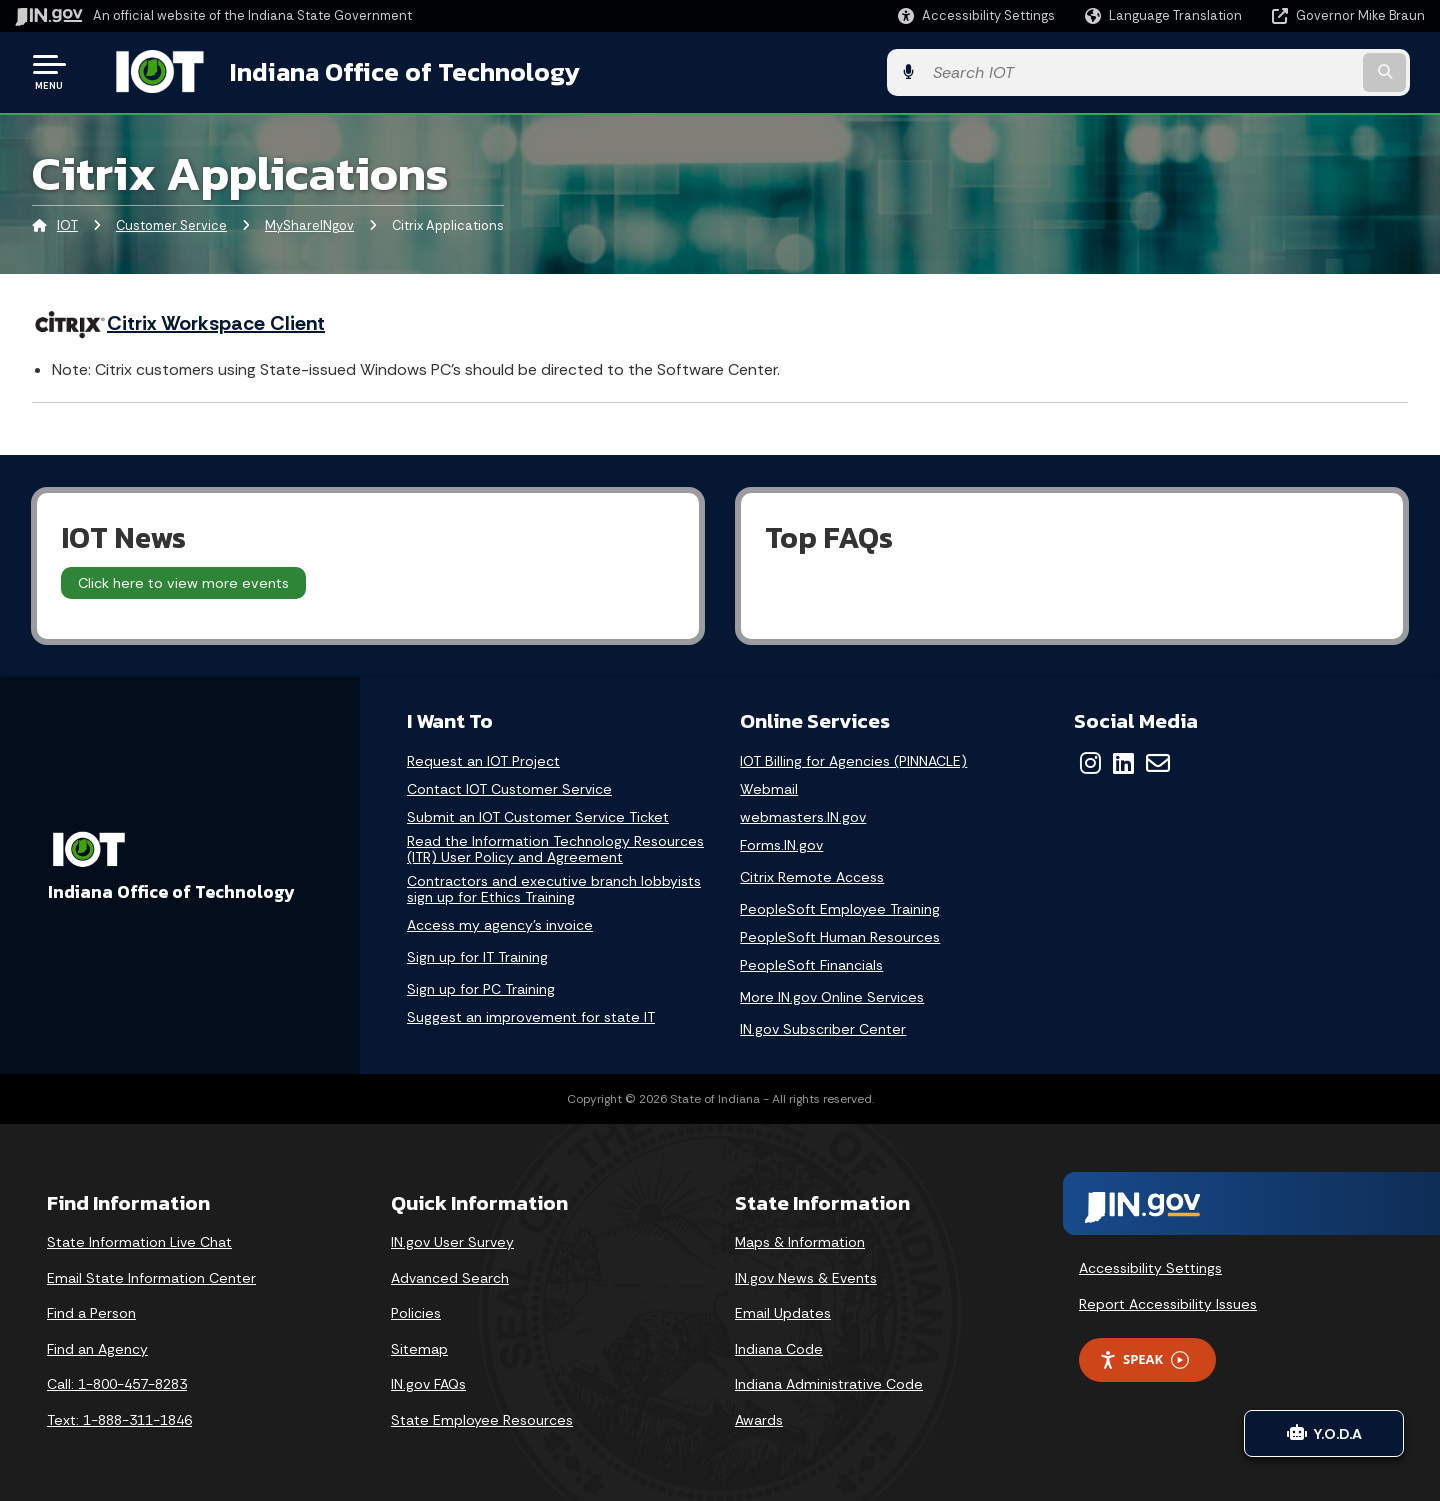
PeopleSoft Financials (811, 963)
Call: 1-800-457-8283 (117, 1382)
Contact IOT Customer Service (509, 787)
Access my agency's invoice (500, 923)
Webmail (769, 787)
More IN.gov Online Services (832, 995)
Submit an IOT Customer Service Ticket (538, 815)
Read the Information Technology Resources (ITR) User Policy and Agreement (555, 847)
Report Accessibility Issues (1168, 1302)
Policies (416, 1311)
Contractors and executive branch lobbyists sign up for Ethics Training (554, 887)
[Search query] (1262, 71)
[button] (976, 15)
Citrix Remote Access (812, 875)
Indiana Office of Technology (386, 71)
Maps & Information (800, 1240)
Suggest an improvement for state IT (531, 1015)
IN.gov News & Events (806, 1276)
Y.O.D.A (1324, 1433)
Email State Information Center (151, 1276)
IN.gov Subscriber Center (823, 1027)
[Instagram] (1090, 761)
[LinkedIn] (1123, 761)
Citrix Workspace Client (216, 321)
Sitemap (419, 1347)
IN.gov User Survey (452, 1240)
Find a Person (91, 1311)
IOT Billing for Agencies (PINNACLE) (853, 759)
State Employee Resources (482, 1418)
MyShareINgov (309, 224)
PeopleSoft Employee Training (840, 907)
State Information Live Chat (139, 1240)
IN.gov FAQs (428, 1382)
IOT (67, 224)
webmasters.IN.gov (803, 815)
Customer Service (171, 224)
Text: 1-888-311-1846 (119, 1418)
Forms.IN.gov (781, 843)
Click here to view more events (183, 581)
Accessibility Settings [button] (1150, 1266)
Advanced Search (450, 1276)
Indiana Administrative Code (829, 1382)
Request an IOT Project (483, 759)
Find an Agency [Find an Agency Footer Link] (97, 1347)
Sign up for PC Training (481, 987)
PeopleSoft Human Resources (840, 935)
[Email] (1158, 761)
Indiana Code (779, 1347)
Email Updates (783, 1311)
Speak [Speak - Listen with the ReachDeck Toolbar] (1144, 1357)
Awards (759, 1418)
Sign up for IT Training (477, 955)
